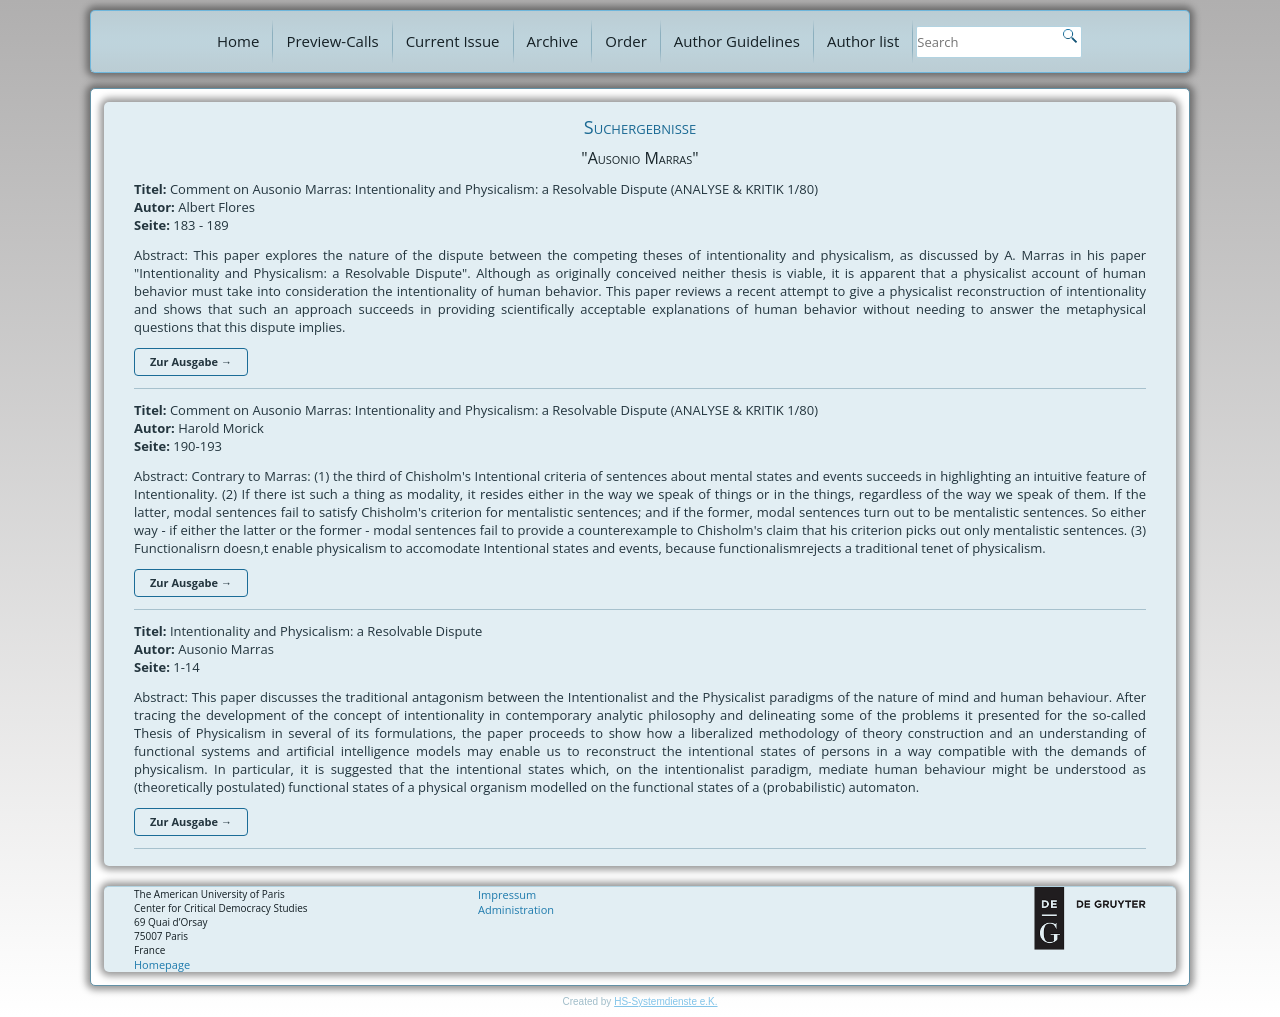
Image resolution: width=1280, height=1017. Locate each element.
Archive (553, 41)
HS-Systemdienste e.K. (665, 1001)
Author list (863, 41)
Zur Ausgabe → (191, 361)
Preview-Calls (332, 41)
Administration (516, 909)
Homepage (162, 964)
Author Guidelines (737, 41)
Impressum (507, 894)
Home (238, 41)
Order (626, 41)
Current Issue (453, 41)
